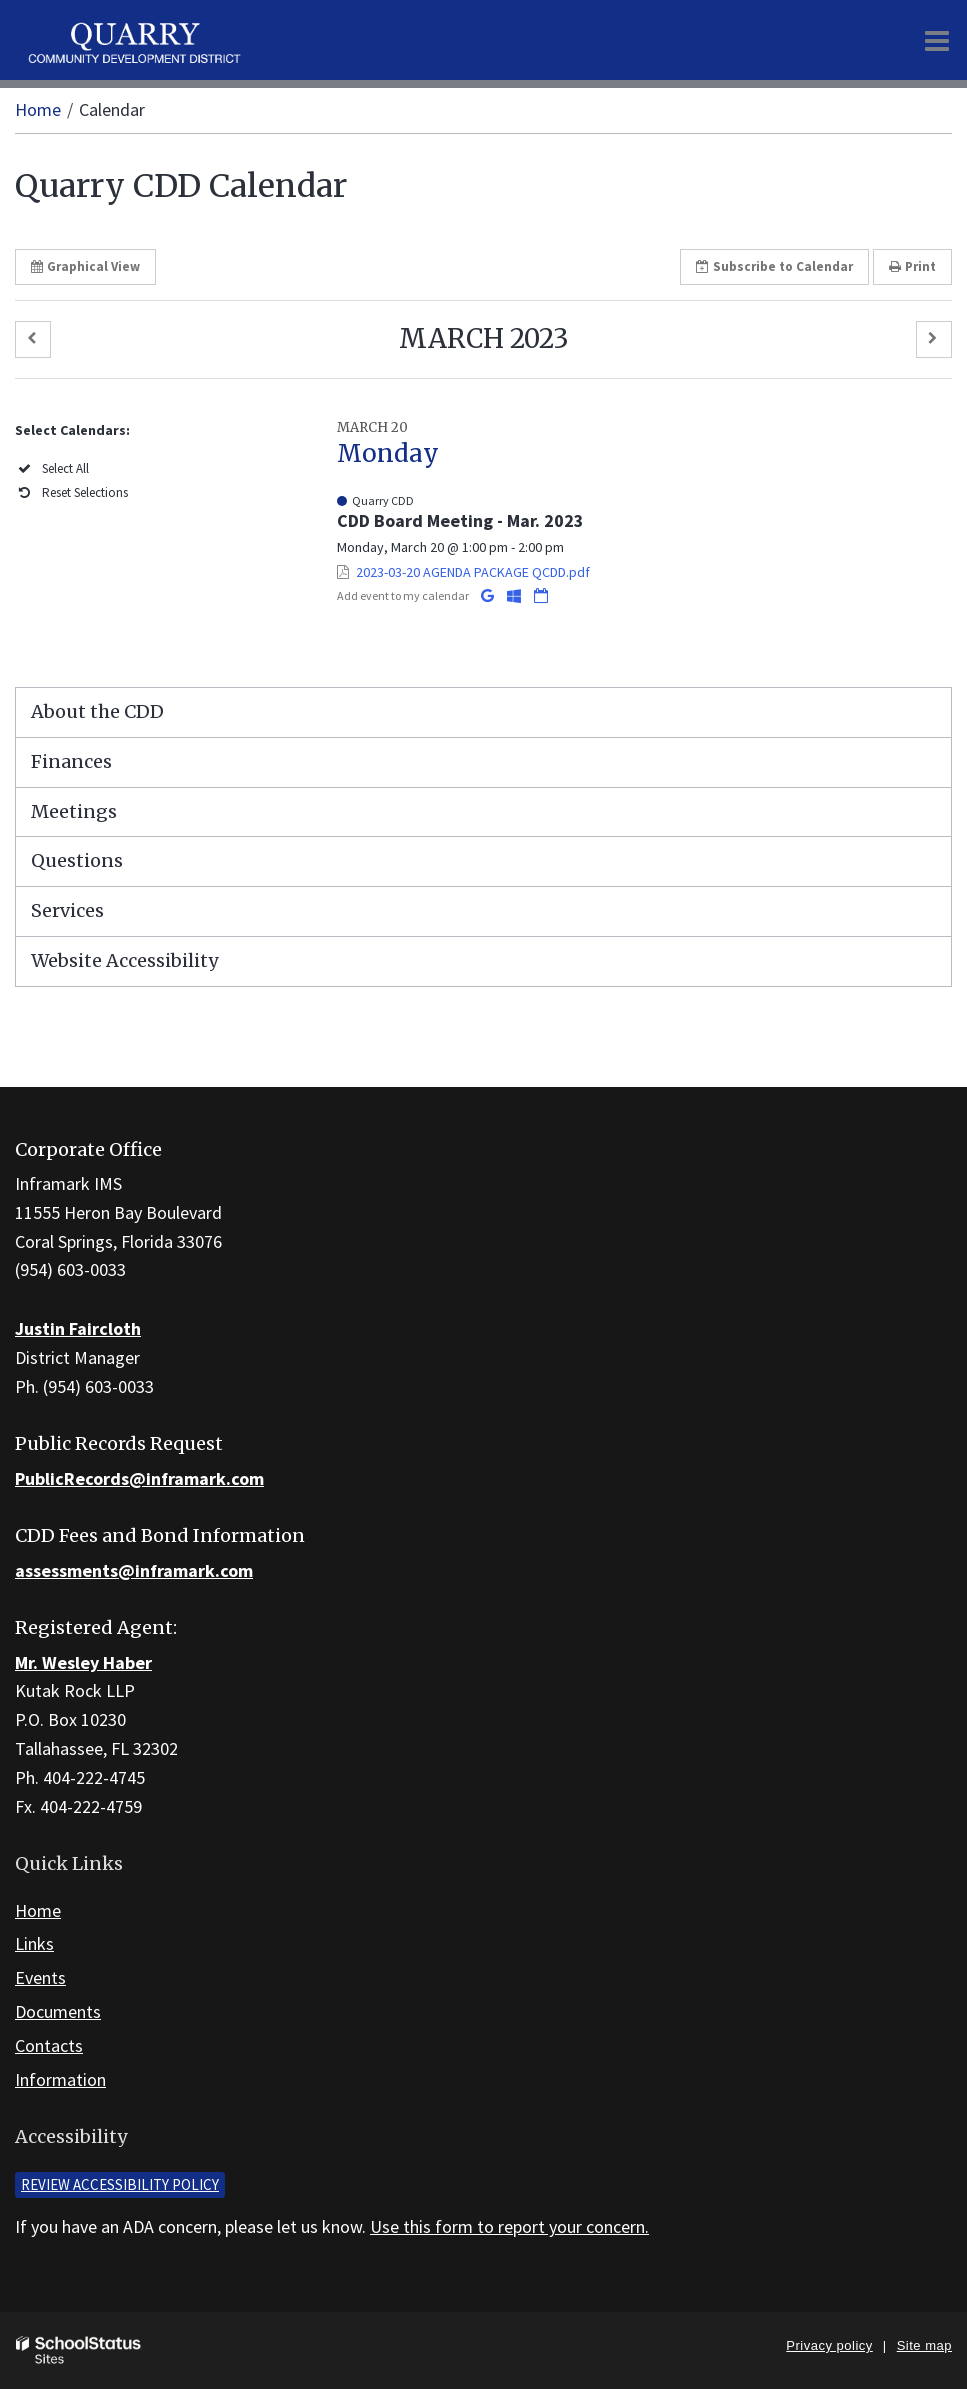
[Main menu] (937, 40)
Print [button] (912, 266)
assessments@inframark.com (134, 1570)
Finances (71, 761)
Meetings (74, 811)
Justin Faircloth (78, 1328)
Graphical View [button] (85, 266)
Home (38, 109)
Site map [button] (924, 2345)
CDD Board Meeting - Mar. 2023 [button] (460, 520)
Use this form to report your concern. (509, 2226)
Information (60, 2079)
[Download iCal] (541, 595)
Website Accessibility (124, 960)
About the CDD (97, 711)
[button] (33, 339)
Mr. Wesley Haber (83, 1662)
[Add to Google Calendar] (489, 595)
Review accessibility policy (120, 2184)
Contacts (49, 2045)
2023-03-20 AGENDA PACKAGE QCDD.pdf (473, 572)
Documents (58, 2011)
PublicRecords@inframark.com (139, 1478)
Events (40, 1977)
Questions (77, 860)
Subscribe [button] (774, 266)
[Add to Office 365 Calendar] (515, 595)
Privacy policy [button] (829, 2345)
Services (67, 910)
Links (34, 1943)
